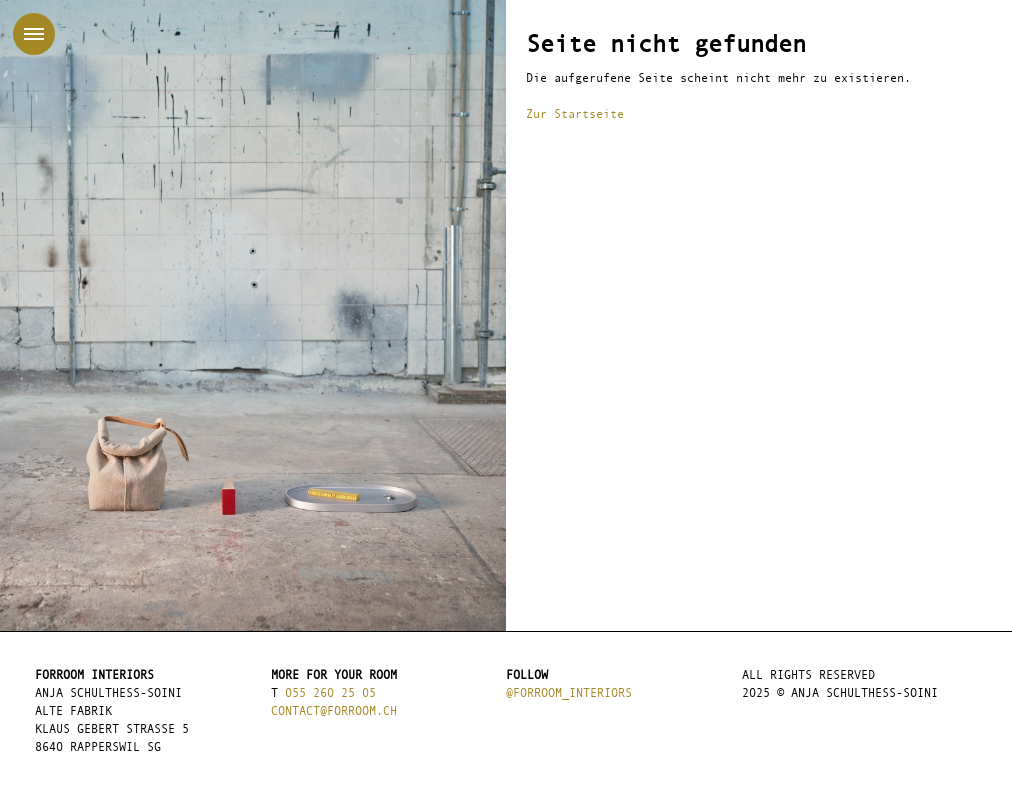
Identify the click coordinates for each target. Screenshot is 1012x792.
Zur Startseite (575, 115)
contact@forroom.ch (334, 712)
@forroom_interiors (569, 694)
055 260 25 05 (330, 694)
